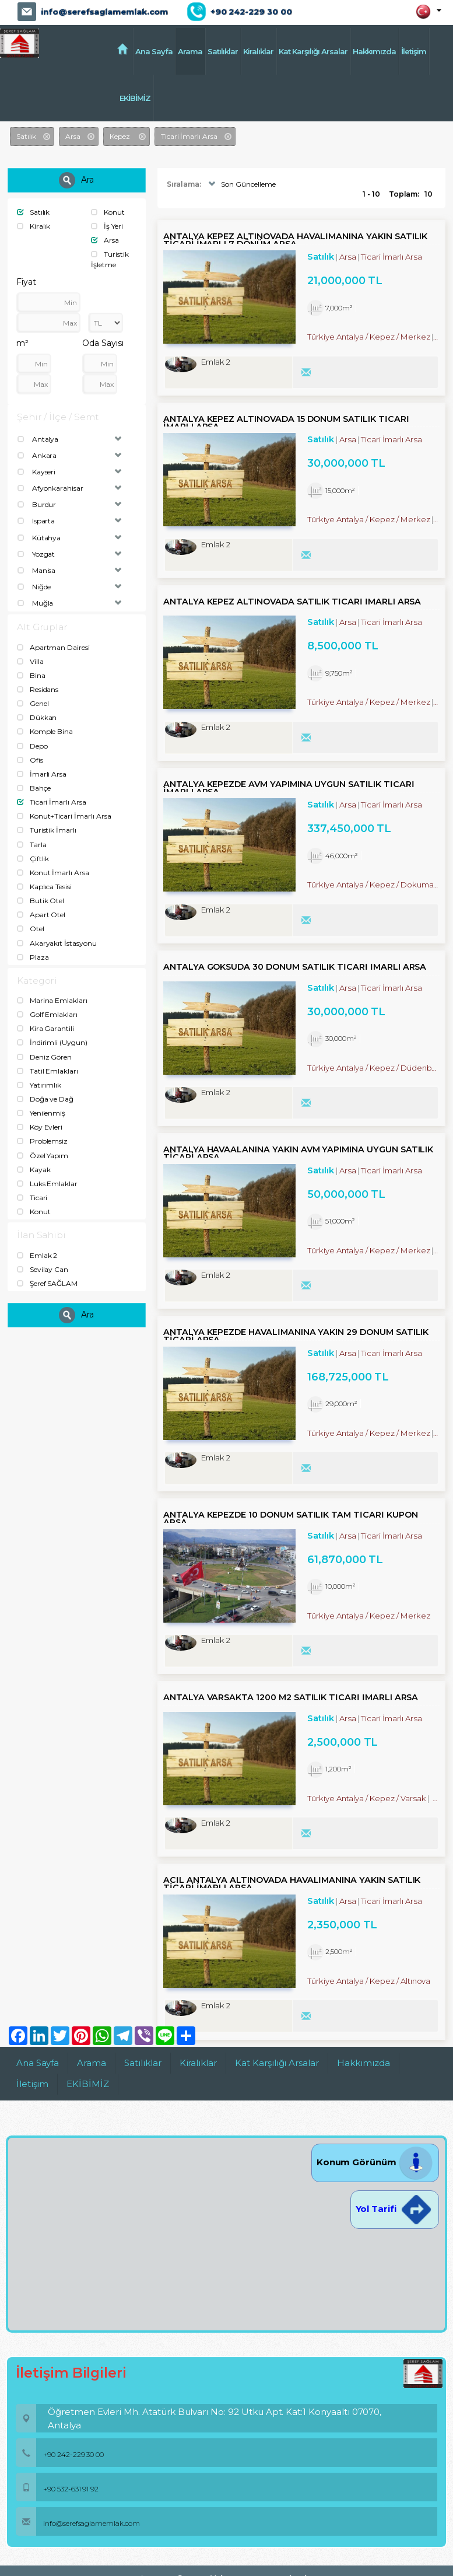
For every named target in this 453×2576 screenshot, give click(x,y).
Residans (38, 689)
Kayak (34, 1169)
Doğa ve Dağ (45, 1099)
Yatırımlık (39, 1085)
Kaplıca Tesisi (44, 886)
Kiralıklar (258, 51)
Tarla (32, 844)
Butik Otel (40, 900)
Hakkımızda (374, 51)
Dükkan (37, 717)
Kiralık (34, 226)
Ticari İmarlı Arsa (51, 802)
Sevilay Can (42, 1269)
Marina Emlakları (52, 1000)
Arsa (105, 240)
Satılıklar (223, 51)
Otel (30, 928)
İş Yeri (107, 226)
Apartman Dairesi (53, 647)
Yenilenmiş (41, 1113)
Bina (31, 675)
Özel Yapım (42, 1155)
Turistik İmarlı (46, 830)
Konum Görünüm (375, 2162)
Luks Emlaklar (47, 1183)
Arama (190, 51)
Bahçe (34, 788)
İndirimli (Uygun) (52, 1042)
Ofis (30, 760)
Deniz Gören (44, 1057)
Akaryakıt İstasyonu (57, 943)
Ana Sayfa (154, 51)
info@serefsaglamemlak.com (104, 11)
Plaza (33, 957)
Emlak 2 (37, 1255)
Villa (30, 661)
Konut (108, 212)
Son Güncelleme (240, 184)
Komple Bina (45, 731)
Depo (32, 746)
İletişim (413, 51)
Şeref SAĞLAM (47, 1283)
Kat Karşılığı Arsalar (313, 51)
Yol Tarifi (395, 2208)
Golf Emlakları (47, 1014)
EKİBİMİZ (135, 98)
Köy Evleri (39, 1127)
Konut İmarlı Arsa (53, 872)
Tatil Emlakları (47, 1071)
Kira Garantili (45, 1028)
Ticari (32, 1197)
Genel (33, 703)
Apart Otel (41, 914)
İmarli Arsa (41, 774)
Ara (76, 180)
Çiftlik (33, 858)
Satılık (33, 212)
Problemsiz (42, 1141)
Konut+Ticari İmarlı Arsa (64, 816)
